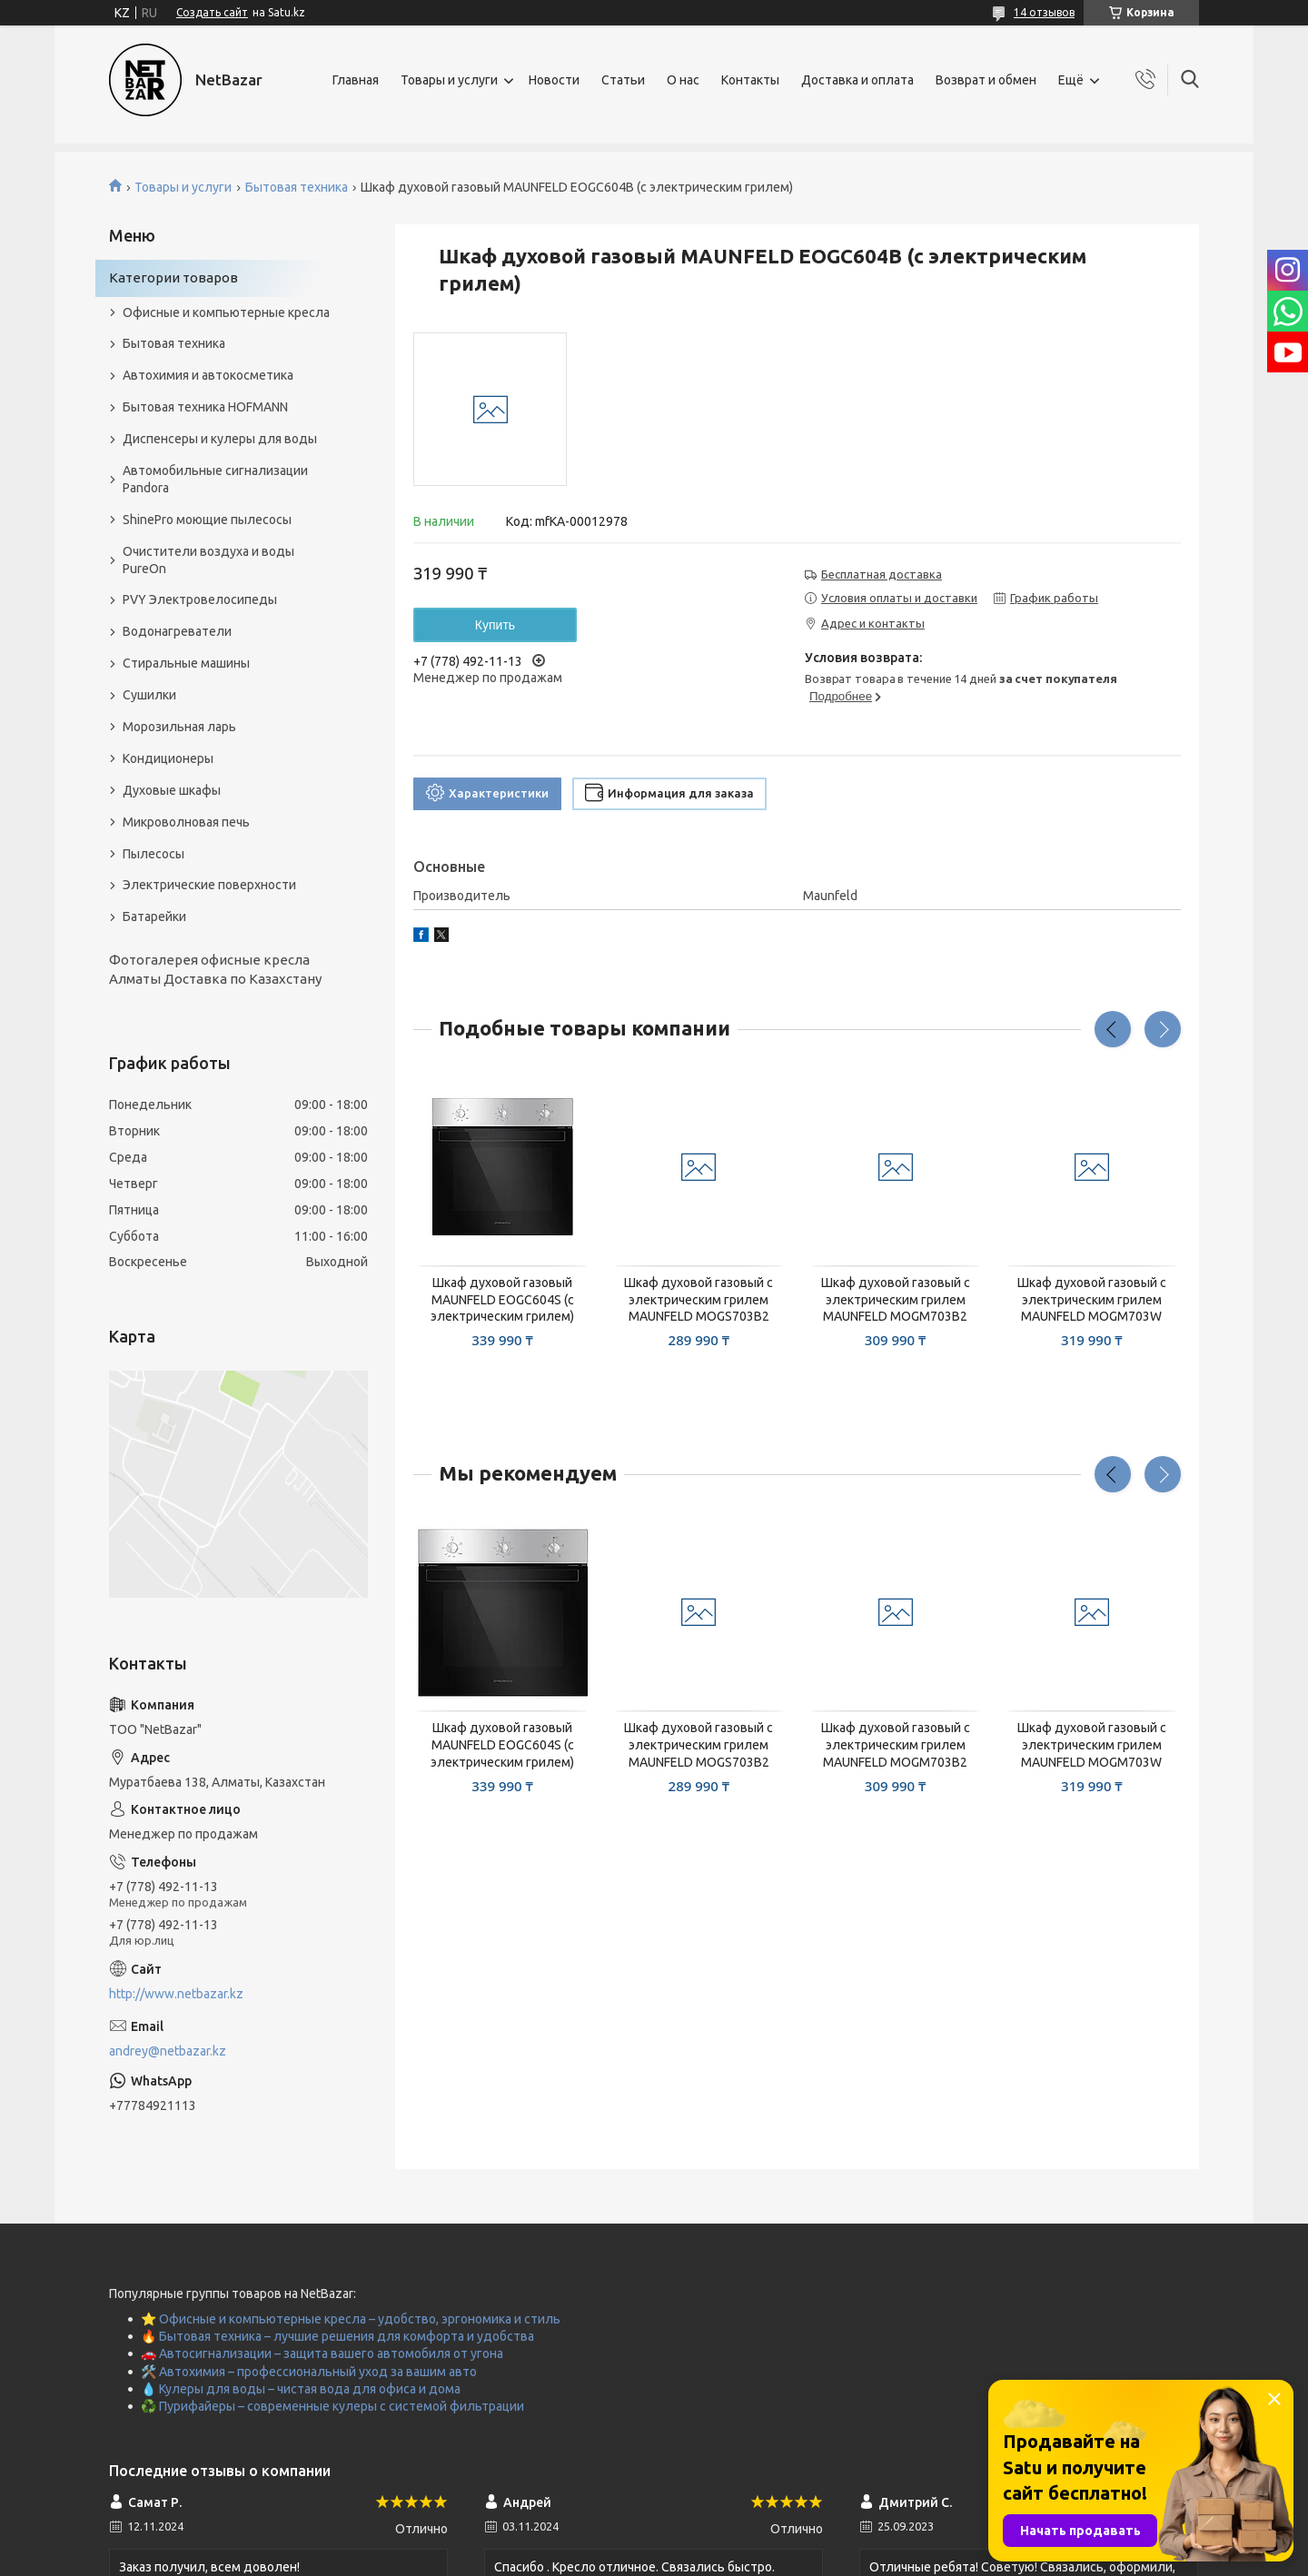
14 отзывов (1044, 12)
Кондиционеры (168, 758)
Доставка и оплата (857, 80)
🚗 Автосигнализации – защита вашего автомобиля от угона (322, 2353)
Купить (495, 625)
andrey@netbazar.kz (167, 2051)
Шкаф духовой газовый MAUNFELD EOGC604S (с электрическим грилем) (502, 1299)
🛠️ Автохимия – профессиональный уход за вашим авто (309, 2371)
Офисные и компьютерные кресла (226, 312)
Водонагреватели (177, 631)
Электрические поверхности (209, 884)
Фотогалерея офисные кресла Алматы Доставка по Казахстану (215, 969)
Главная (355, 80)
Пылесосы (153, 854)
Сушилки (149, 695)
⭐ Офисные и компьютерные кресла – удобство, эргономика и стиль (350, 2319)
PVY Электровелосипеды (200, 599)
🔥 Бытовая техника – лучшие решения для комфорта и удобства (337, 2336)
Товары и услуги (449, 80)
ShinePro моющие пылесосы (207, 519)
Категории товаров (173, 277)
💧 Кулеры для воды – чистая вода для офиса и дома (301, 2389)
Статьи (623, 80)
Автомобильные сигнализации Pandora (215, 479)
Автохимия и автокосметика (208, 375)
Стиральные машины (186, 663)
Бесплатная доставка (881, 574)
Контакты (750, 80)
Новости (554, 80)
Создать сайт (212, 12)
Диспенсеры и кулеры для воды (220, 438)
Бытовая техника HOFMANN (205, 407)
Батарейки (154, 916)
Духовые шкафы (172, 790)
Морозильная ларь (179, 726)
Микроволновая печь (186, 822)
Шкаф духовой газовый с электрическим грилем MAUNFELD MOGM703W (1091, 1299)
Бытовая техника (296, 187)
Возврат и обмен (986, 80)
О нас (683, 80)
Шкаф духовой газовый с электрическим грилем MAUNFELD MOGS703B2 (698, 1299)
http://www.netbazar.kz (176, 1993)
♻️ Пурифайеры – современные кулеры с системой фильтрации (332, 2406)
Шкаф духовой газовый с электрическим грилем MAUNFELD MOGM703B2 (895, 1299)
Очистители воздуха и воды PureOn (208, 560)
